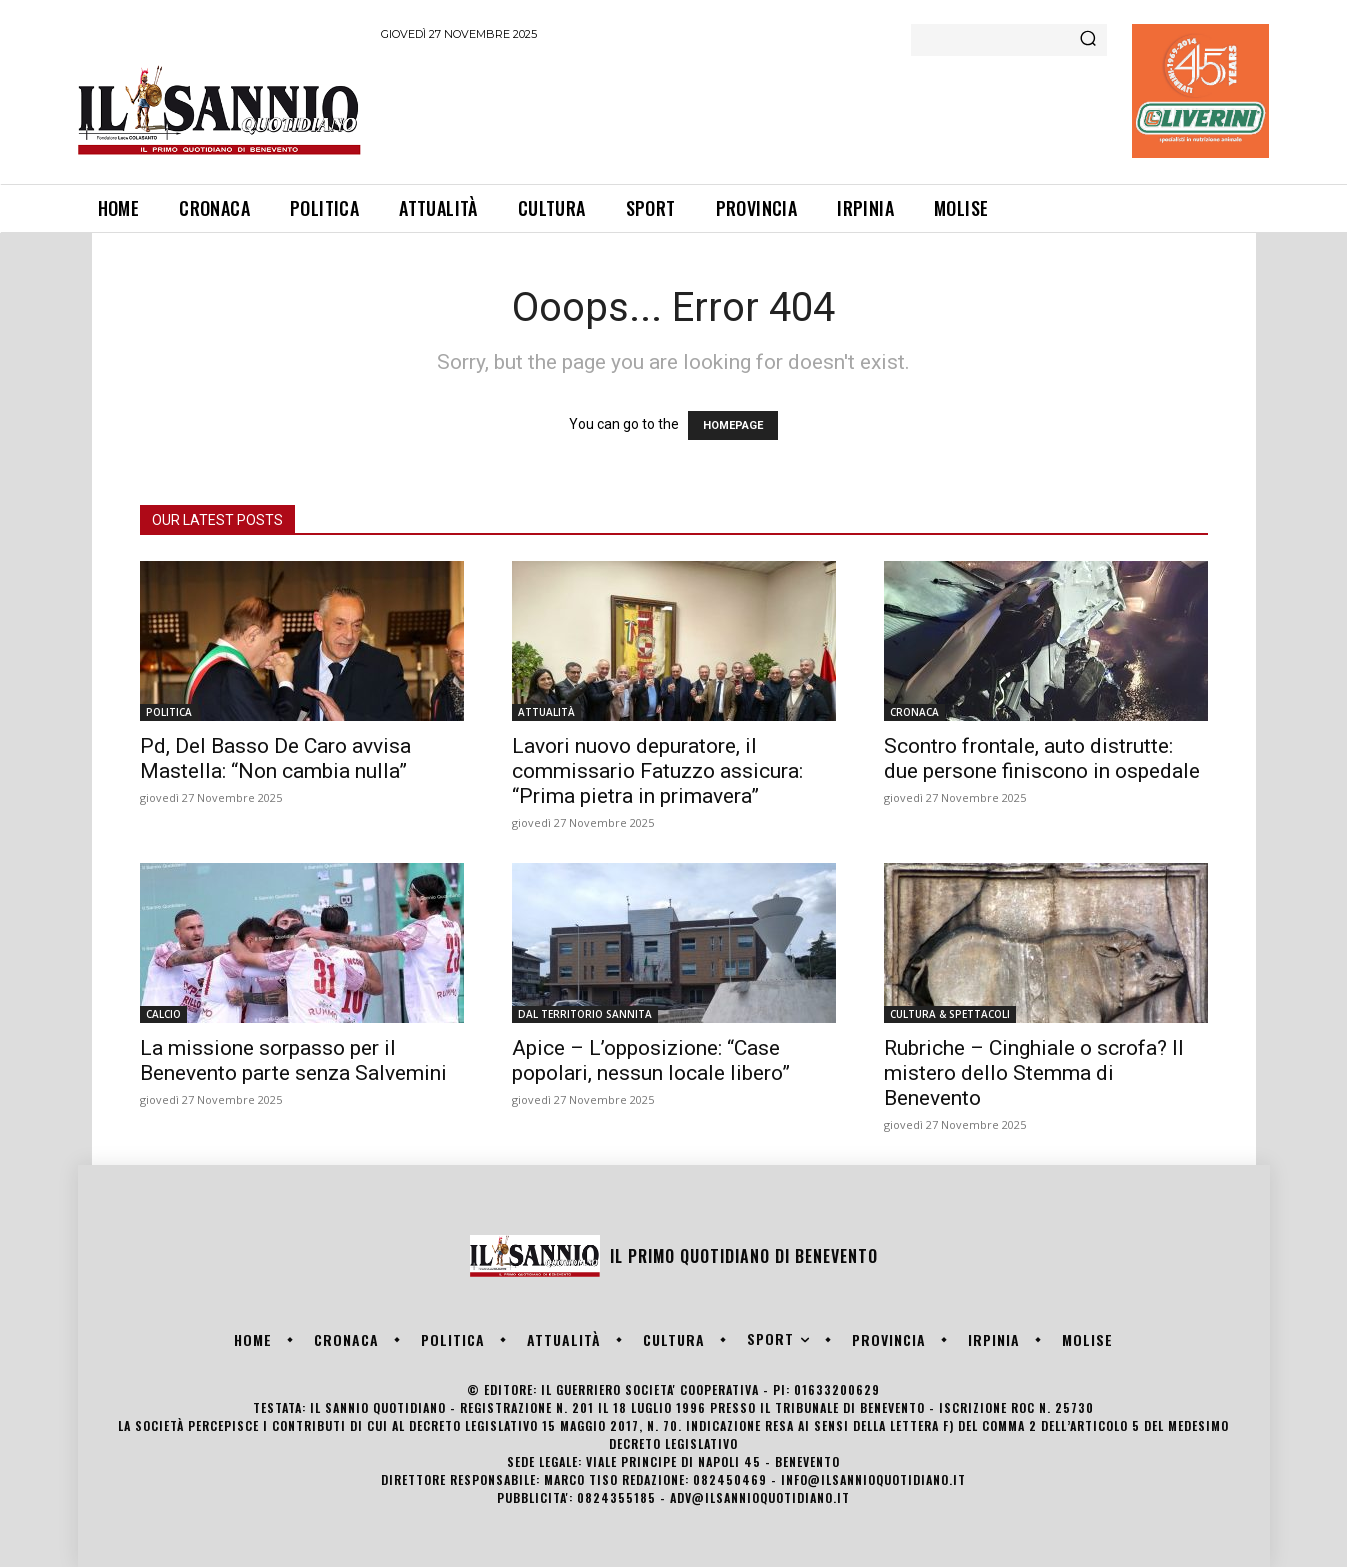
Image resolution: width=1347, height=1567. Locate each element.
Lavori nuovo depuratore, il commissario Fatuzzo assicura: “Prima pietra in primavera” (657, 771)
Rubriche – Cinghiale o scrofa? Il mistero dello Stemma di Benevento (1034, 1073)
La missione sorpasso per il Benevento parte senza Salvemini (293, 1060)
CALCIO (163, 1014)
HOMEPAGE (733, 425)
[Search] (1088, 40)
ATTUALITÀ (546, 712)
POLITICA (169, 712)
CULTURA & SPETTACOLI (950, 1014)
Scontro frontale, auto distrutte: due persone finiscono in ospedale (1042, 758)
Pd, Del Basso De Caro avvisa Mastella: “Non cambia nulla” (275, 758)
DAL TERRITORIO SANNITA (585, 1014)
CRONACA (914, 712)
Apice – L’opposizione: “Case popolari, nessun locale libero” (651, 1060)
